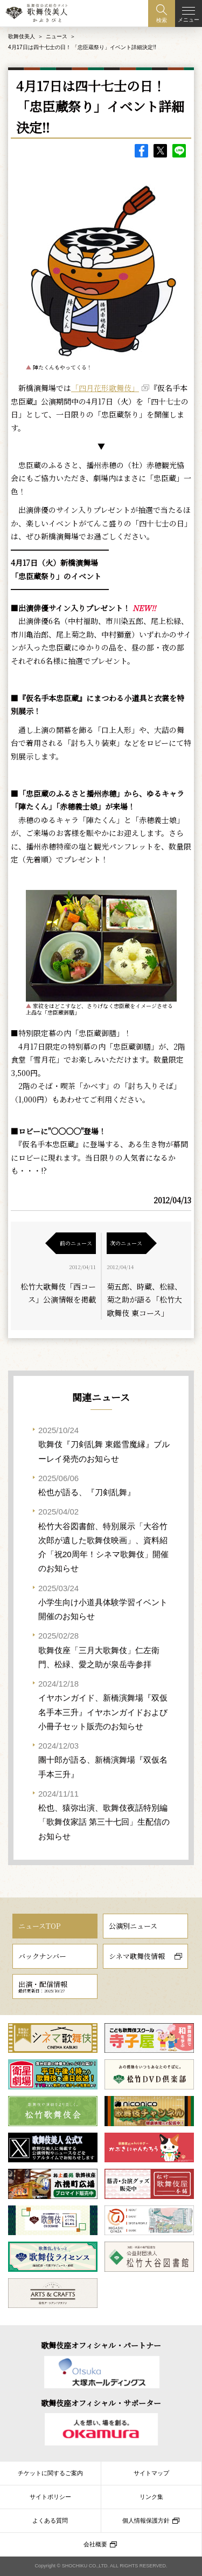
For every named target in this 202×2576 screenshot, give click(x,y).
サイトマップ (151, 2473)
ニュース (56, 36)
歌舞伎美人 (21, 36)
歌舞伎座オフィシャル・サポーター (101, 2402)
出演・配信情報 (42, 1986)
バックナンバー (42, 1956)
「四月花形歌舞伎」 (105, 387)
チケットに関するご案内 (50, 2473)
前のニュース (76, 1243)
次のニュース (126, 1243)
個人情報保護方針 (146, 2520)
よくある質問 (50, 2520)
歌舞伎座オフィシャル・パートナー (101, 2345)
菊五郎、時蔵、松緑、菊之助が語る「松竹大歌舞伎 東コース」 (144, 1299)
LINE (179, 150)
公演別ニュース (133, 1926)
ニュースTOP (39, 1926)
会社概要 (95, 2544)
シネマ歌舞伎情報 (137, 1956)
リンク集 (151, 2496)
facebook (141, 150)
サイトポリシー (50, 2496)
